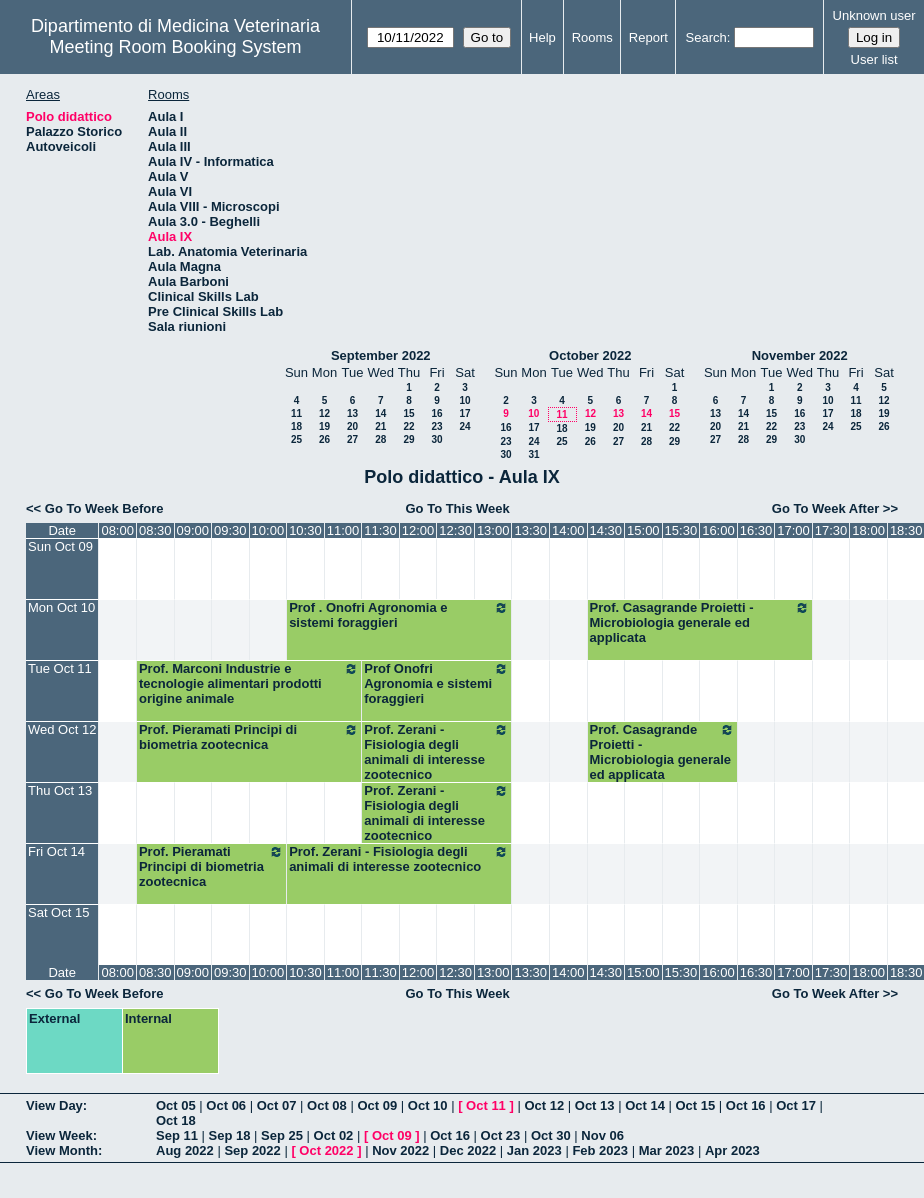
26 (324, 439)
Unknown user (874, 15)
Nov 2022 (400, 1150)
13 (352, 413)
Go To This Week (457, 508)
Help (542, 37)
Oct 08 (327, 1105)
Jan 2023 (534, 1150)
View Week (59, 1135)
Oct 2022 (326, 1150)
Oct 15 (696, 1105)
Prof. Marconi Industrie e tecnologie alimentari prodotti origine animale (249, 683)
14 (380, 413)
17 (464, 413)
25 (296, 439)
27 (352, 439)
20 (352, 426)
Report (648, 37)
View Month (62, 1150)
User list (874, 59)
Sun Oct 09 (60, 546)
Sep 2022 (252, 1150)
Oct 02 (334, 1135)
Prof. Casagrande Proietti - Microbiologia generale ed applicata (700, 622)
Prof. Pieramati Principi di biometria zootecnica (249, 737)
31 (533, 454)
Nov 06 (602, 1135)
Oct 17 (796, 1105)
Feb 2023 (600, 1150)
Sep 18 (230, 1135)
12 (324, 413)
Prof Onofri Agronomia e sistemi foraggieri (436, 683)
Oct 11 (486, 1105)
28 (380, 439)
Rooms (592, 37)
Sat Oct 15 (58, 912)
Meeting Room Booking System (175, 47)
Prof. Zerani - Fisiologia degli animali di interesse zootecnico (436, 752)
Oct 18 (176, 1120)
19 (324, 426)
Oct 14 (645, 1105)
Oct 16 (746, 1105)
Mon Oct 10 (61, 607)
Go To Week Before (104, 508)
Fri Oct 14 (56, 851)
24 (464, 426)
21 (380, 426)
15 (408, 413)
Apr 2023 (732, 1150)
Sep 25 (282, 1135)
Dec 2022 (468, 1150)
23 (436, 426)
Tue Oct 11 (60, 668)
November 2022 (800, 355)
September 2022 (381, 355)
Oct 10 (428, 1105)
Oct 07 (277, 1105)
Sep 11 (177, 1135)
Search (706, 37)
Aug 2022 (185, 1150)
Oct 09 (377, 1105)
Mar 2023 (667, 1150)
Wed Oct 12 (62, 729)
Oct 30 (551, 1135)
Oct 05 (176, 1105)
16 (436, 413)
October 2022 (590, 355)
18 (296, 426)
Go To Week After (825, 508)
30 (436, 439)
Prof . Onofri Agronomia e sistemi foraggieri (399, 615)
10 (464, 400)
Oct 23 (501, 1135)
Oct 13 (595, 1105)
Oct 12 (544, 1105)
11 (296, 413)
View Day (54, 1105)
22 (408, 426)
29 (408, 439)
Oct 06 (226, 1105)
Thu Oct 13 (60, 790)
